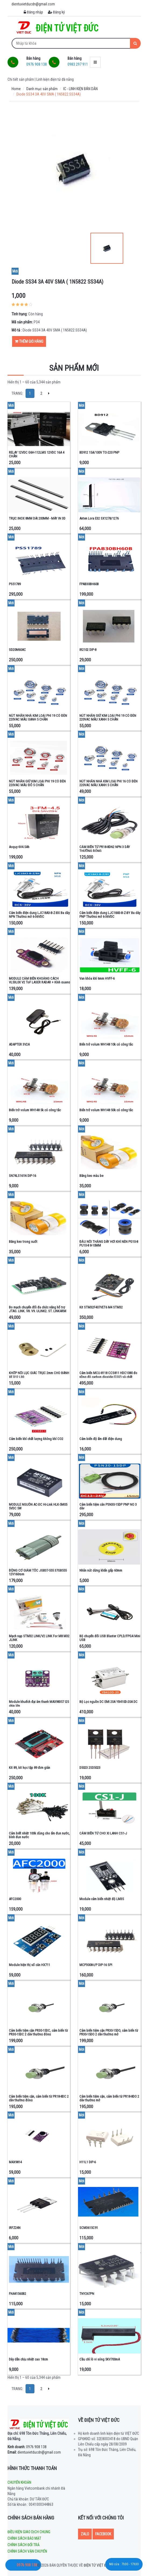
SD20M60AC (17, 650)
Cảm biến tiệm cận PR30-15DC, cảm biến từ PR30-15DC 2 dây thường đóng (38, 2032)
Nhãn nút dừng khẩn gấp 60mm (100, 1570)
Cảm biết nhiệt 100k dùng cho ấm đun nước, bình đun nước (39, 1835)
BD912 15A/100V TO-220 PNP (99, 452)
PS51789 (15, 584)
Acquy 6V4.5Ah (19, 847)
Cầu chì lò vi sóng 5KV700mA (99, 2359)
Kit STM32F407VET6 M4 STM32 (101, 1307)
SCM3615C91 (88, 2228)
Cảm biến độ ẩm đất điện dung (100, 1439)
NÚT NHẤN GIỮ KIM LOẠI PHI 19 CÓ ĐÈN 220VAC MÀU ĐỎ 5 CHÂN (37, 783)
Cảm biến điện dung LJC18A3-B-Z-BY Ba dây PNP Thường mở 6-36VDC (109, 915)
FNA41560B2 (17, 2294)
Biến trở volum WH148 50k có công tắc (106, 1110)
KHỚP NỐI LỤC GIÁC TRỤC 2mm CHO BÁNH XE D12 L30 (39, 1375)
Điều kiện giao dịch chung (29, 2532)
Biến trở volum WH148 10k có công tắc (106, 1044)
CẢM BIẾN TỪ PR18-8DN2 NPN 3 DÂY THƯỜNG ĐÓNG (104, 849)
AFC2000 (15, 1899)
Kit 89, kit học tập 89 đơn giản (29, 1768)
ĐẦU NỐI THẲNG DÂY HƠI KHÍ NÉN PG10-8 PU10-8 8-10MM (108, 1243)
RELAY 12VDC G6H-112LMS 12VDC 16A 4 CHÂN (36, 454)
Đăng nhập (33, 12)
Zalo (85, 2534)
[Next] (49, 393)
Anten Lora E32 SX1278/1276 (99, 518)
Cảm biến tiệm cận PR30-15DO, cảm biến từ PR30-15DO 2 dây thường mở (108, 2032)
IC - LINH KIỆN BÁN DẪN (80, 89)
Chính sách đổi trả (24, 2545)
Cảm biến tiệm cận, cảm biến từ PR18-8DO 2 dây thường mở (109, 2098)
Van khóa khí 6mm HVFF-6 (97, 978)
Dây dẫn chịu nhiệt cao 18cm (28, 2359)
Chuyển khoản (19, 2482)
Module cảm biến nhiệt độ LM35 (101, 1899)
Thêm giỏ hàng (29, 341)
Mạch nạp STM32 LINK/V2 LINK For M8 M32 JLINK (39, 1638)
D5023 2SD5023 (89, 1768)
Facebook (103, 2534)
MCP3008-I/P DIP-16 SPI (95, 1965)
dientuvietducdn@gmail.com (34, 2452)
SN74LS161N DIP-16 (22, 1176)
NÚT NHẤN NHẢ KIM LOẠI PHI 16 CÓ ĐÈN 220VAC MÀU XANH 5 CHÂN (108, 783)
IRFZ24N (14, 2228)
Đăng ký (56, 12)
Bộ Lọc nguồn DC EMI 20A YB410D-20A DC (108, 1702)
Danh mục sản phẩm (42, 89)
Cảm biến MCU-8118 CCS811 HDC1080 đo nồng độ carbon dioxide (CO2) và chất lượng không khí (108, 1377)
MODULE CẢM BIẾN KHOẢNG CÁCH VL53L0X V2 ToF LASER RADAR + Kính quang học (39, 982)
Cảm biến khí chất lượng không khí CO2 (36, 1439)
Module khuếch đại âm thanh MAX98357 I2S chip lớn (39, 1703)
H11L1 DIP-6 (87, 2162)
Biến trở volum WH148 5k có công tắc (35, 1110)
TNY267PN (86, 2294)
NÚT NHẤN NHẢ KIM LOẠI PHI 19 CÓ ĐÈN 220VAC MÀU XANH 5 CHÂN (38, 717)
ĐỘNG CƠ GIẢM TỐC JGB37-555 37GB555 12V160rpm (38, 1572)
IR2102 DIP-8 (87, 650)
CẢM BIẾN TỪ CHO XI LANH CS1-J (103, 1833)
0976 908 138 (27, 2447)
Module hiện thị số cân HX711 (29, 1965)
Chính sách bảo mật (24, 2538)
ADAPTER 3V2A (19, 1044)
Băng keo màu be (91, 1176)
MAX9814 (15, 2162)
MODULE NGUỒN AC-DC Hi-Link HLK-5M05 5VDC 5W (38, 1506)
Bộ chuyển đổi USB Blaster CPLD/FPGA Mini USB (109, 1638)
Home (16, 89)
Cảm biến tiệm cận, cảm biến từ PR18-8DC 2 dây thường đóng (39, 2098)
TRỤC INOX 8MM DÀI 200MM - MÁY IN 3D (37, 518)
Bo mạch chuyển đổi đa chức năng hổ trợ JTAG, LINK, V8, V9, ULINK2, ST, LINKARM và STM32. (37, 1311)
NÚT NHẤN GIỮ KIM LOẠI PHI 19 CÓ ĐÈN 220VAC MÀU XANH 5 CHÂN (107, 717)
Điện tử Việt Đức (97, 2565)
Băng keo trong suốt (23, 1242)
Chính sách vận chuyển (27, 2551)
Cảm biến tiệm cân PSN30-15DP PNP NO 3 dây (108, 1506)
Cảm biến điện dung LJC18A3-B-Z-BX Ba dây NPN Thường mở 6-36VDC (39, 915)
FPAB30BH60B (89, 584)
